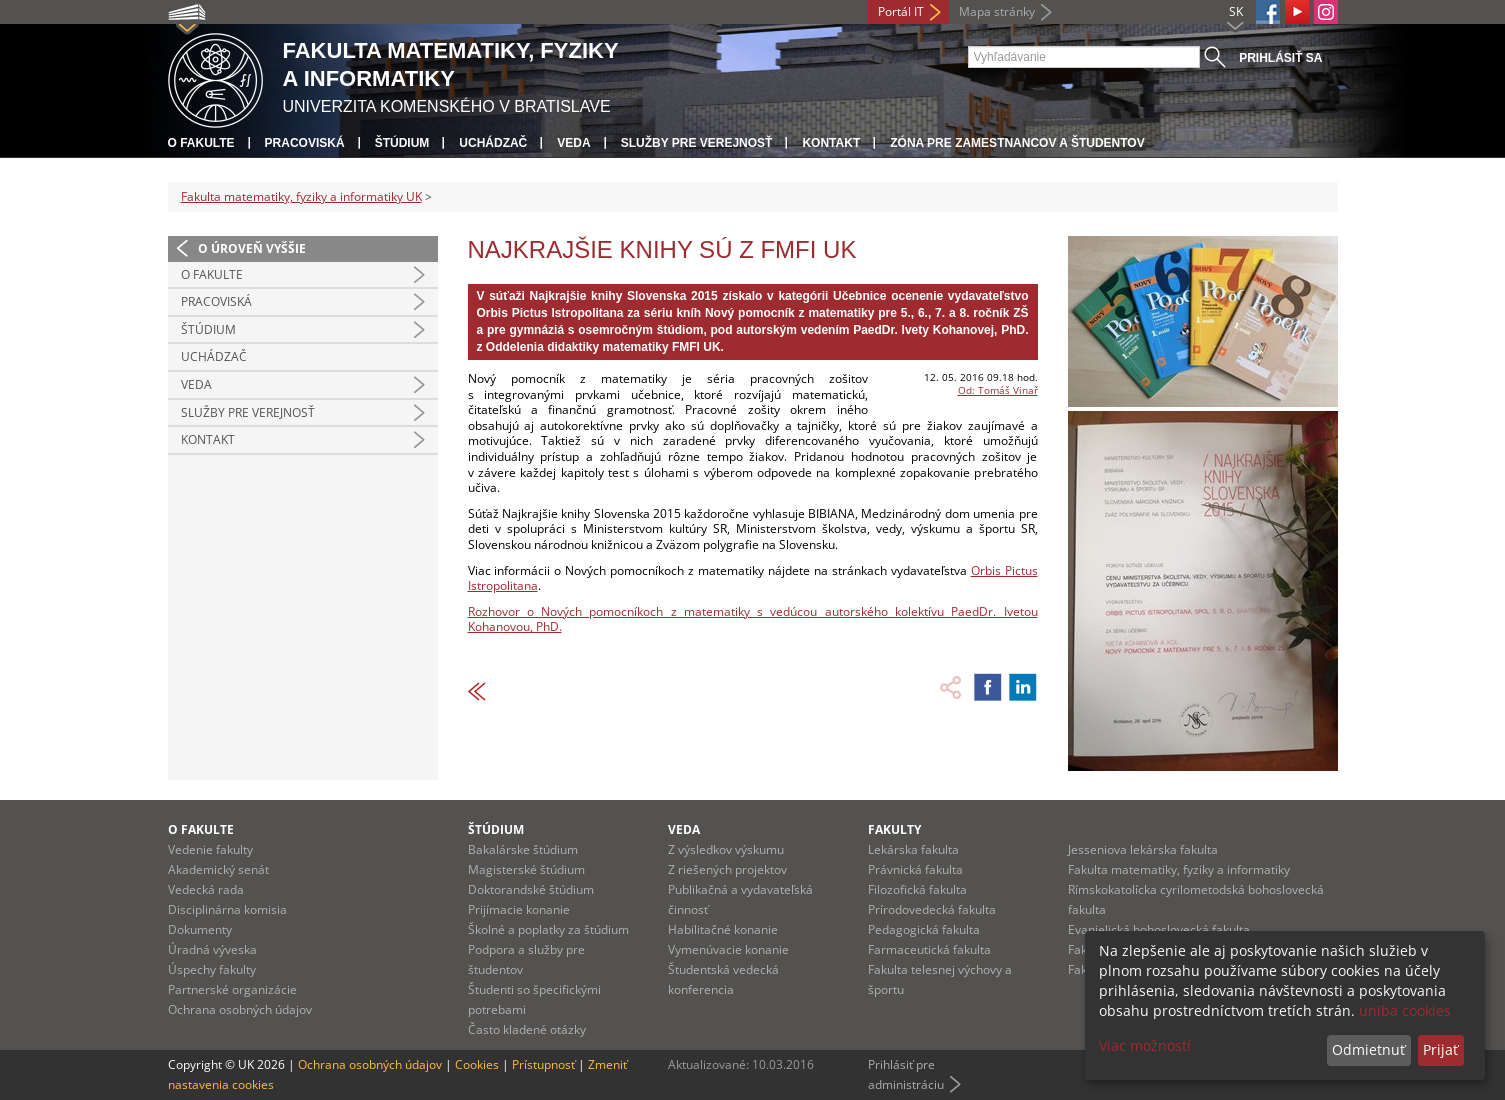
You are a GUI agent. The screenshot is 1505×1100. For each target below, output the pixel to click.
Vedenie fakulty (210, 849)
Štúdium (402, 143)
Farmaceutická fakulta (929, 949)
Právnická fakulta (915, 869)
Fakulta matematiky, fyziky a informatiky (1179, 869)
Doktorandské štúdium (531, 889)
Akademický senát (218, 869)
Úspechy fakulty (212, 969)
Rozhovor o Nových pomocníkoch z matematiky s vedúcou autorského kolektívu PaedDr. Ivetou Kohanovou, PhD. (753, 619)
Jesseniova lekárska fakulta (1143, 849)
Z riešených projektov (727, 869)
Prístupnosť (543, 1064)
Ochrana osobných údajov (240, 1009)
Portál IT (901, 11)
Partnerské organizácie (232, 989)
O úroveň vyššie (252, 248)
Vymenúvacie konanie (728, 949)
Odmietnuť (1368, 1049)
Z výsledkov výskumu (726, 849)
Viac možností (1145, 1045)
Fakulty (894, 829)
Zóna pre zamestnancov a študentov (1017, 143)
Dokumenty (200, 929)
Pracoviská (305, 143)
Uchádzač (493, 143)
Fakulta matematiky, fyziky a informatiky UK (301, 196)
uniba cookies (1405, 1010)
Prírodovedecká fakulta (932, 909)
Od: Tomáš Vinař (998, 390)
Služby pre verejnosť (697, 143)
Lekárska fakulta (913, 849)
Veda (573, 143)
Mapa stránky (997, 11)
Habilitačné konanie (723, 929)
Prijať (1440, 1049)
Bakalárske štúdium (523, 849)
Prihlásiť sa (1280, 58)
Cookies (477, 1064)
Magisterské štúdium (526, 869)
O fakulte (201, 143)
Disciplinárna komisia (227, 909)
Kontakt (831, 143)
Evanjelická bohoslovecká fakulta (1159, 929)
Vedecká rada (206, 889)
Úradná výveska (212, 949)
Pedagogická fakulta (924, 929)
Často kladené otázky (527, 1029)
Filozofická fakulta (917, 889)
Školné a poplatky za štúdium (548, 929)
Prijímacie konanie (519, 909)
